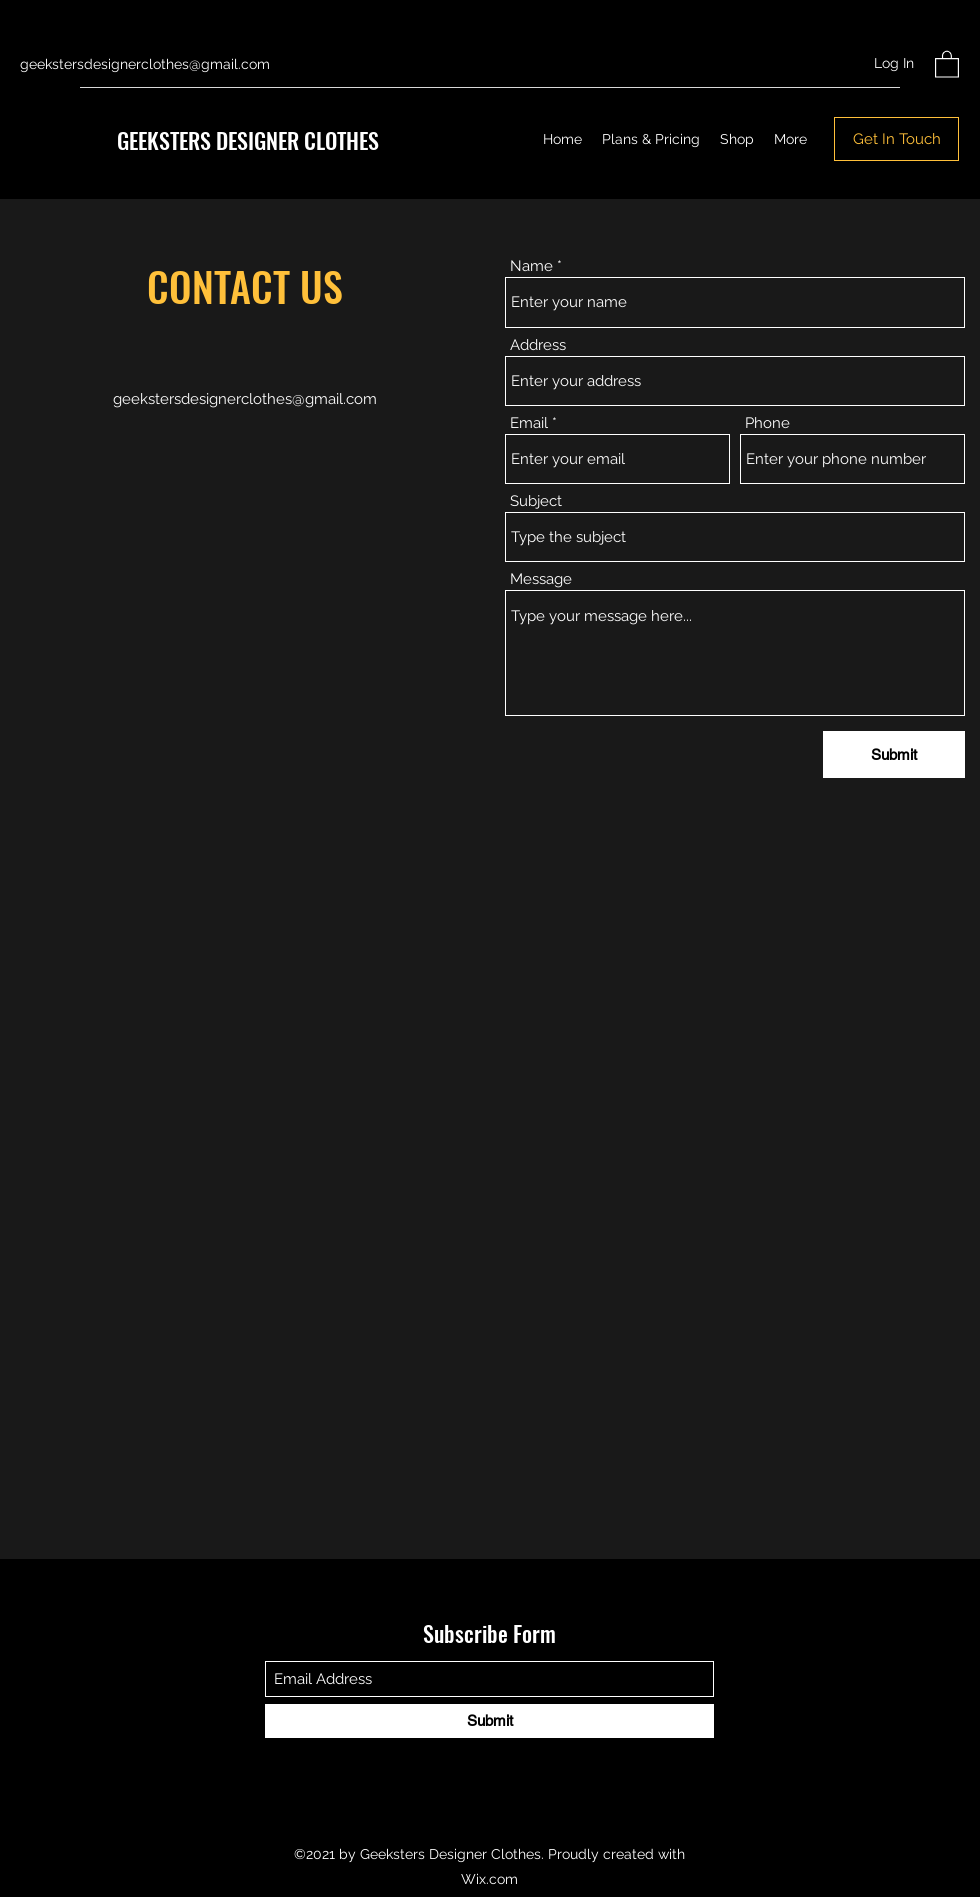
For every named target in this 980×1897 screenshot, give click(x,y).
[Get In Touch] (896, 139)
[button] (947, 63)
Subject (536, 501)
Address (538, 345)
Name (531, 266)
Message (541, 579)
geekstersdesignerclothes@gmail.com (145, 64)
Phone (767, 423)
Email (529, 423)
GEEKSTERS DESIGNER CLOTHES (248, 140)
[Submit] (894, 754)
